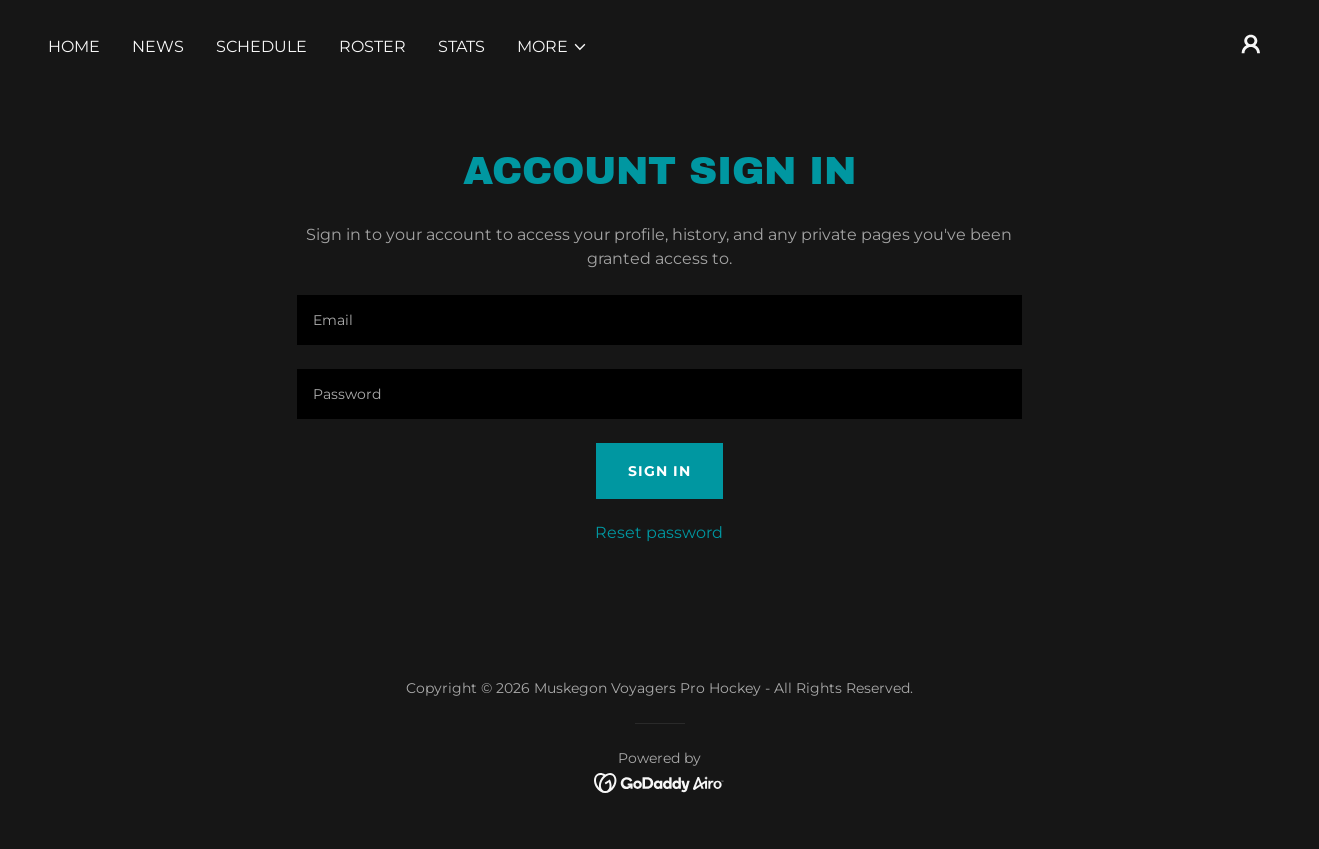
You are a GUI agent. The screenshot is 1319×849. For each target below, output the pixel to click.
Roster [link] (372, 46)
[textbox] (659, 320)
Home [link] (74, 46)
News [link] (158, 46)
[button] (552, 47)
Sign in (659, 471)
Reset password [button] (659, 532)
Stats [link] (461, 46)
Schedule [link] (261, 46)
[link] (659, 782)
